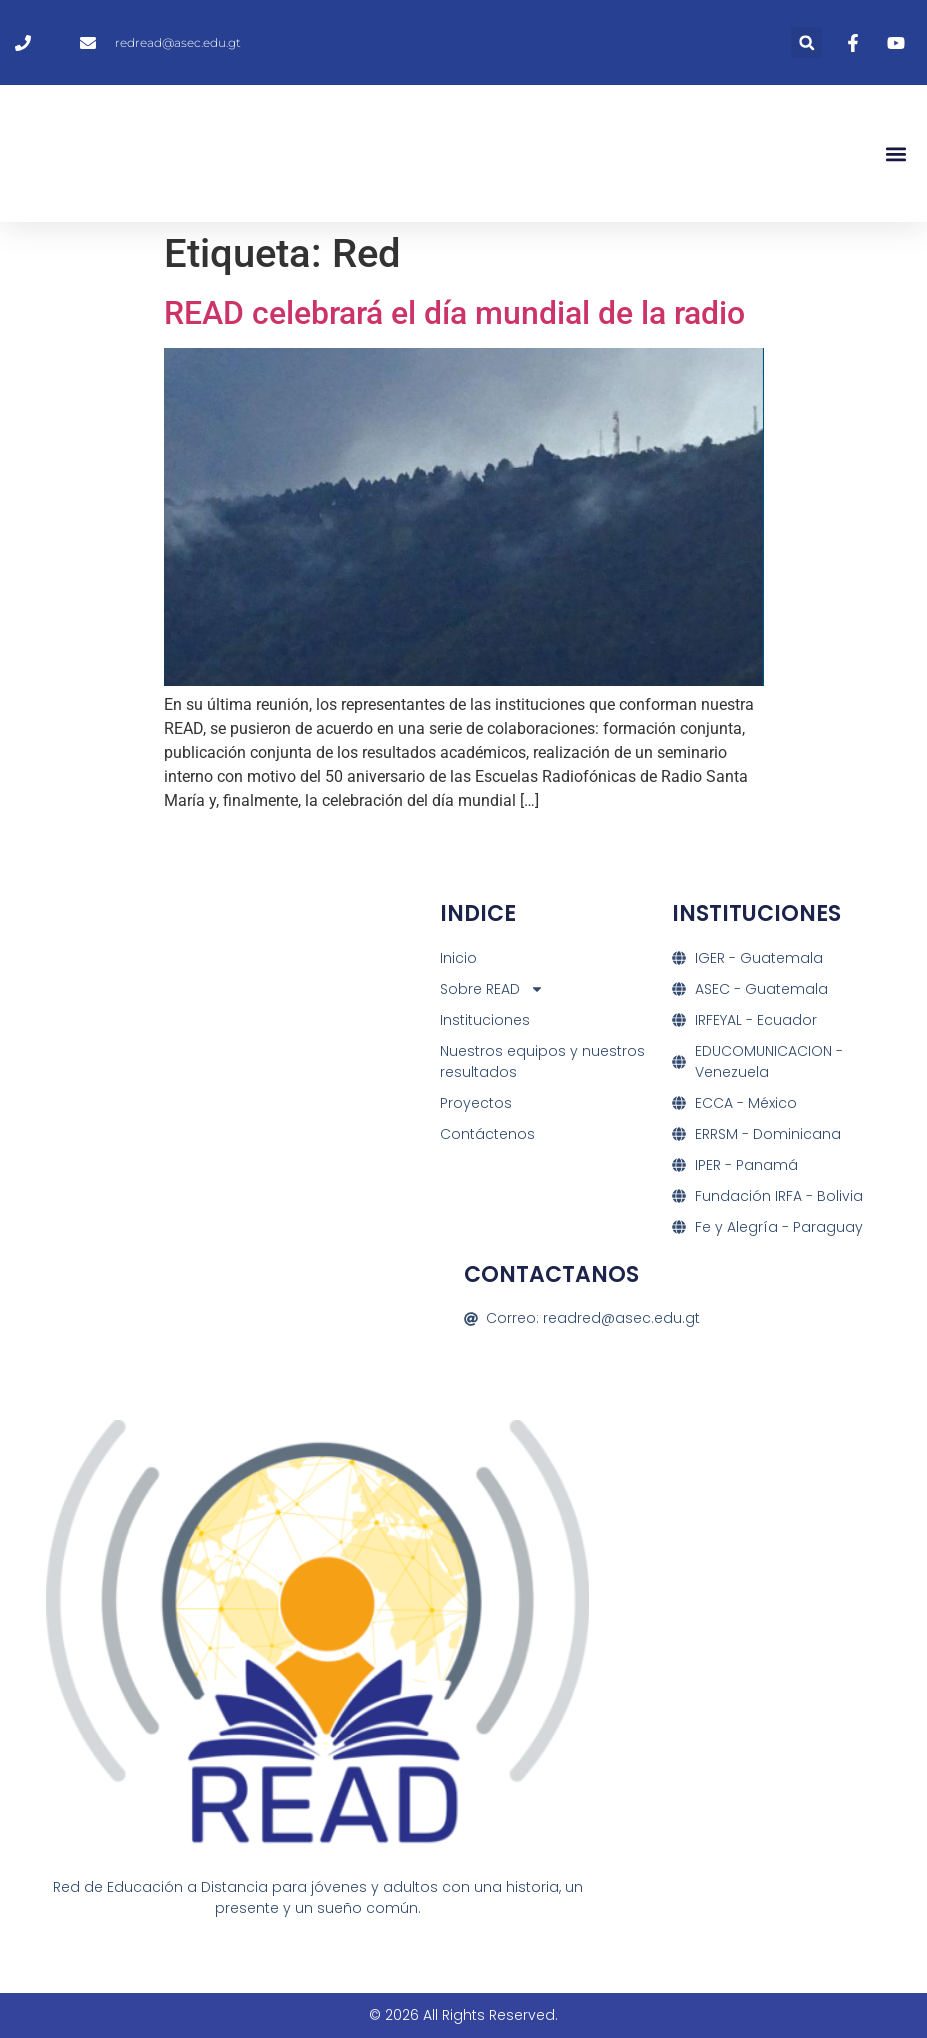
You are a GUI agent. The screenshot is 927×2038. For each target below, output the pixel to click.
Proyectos (476, 1103)
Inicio (458, 958)
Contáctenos (487, 1134)
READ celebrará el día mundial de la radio (454, 313)
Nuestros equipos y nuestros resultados (542, 1061)
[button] (806, 42)
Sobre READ (492, 989)
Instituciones (485, 1020)
